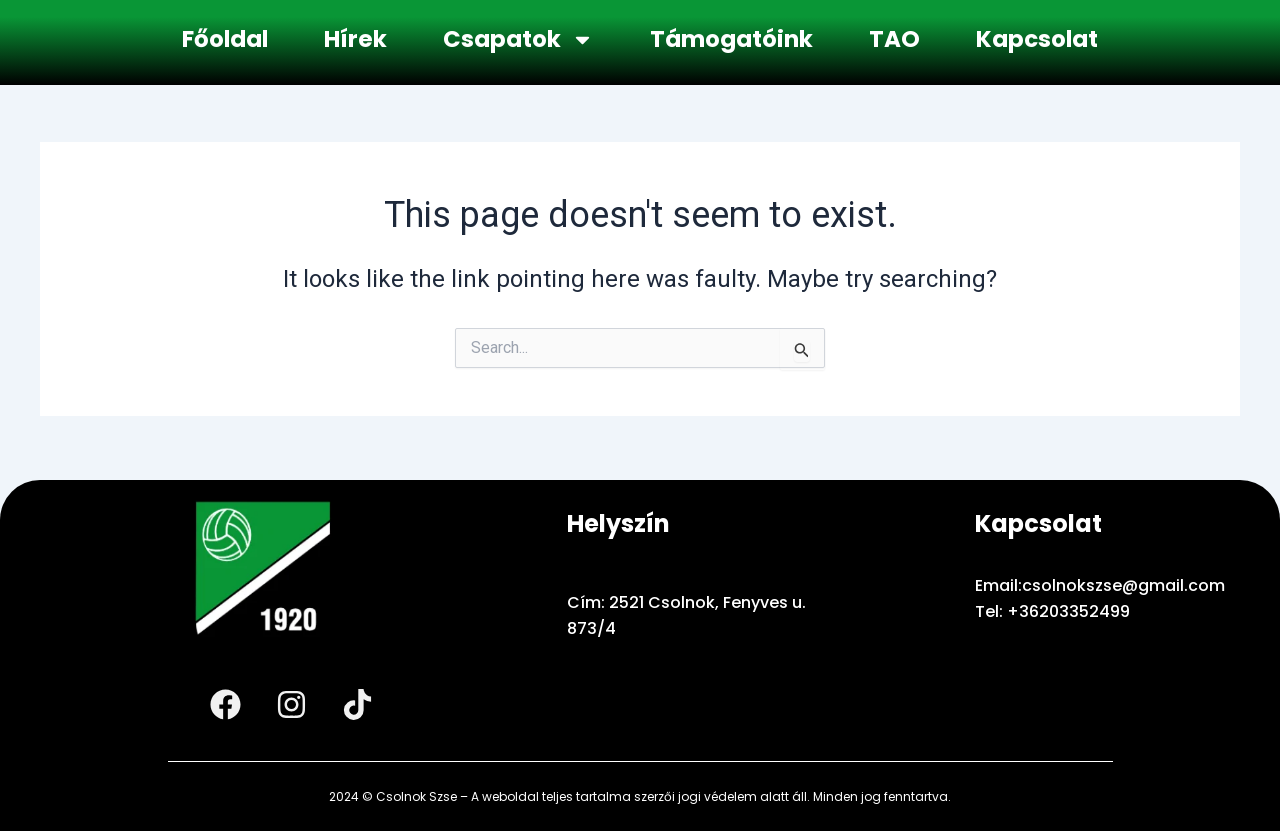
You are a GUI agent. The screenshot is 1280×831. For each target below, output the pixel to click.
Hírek (355, 39)
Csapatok (518, 39)
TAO (894, 39)
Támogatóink (731, 39)
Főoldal (225, 39)
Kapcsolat (1037, 39)
